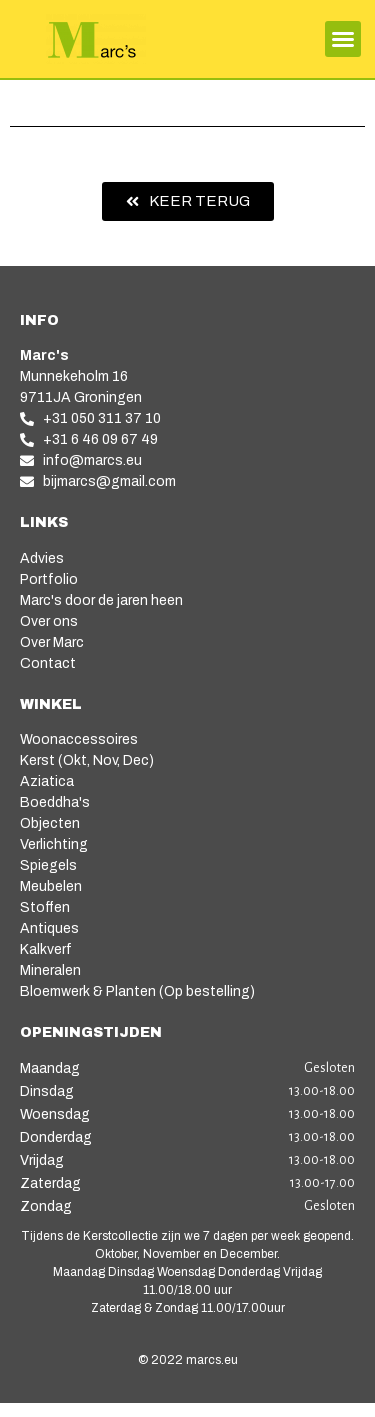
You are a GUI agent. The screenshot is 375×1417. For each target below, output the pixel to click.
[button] (343, 39)
